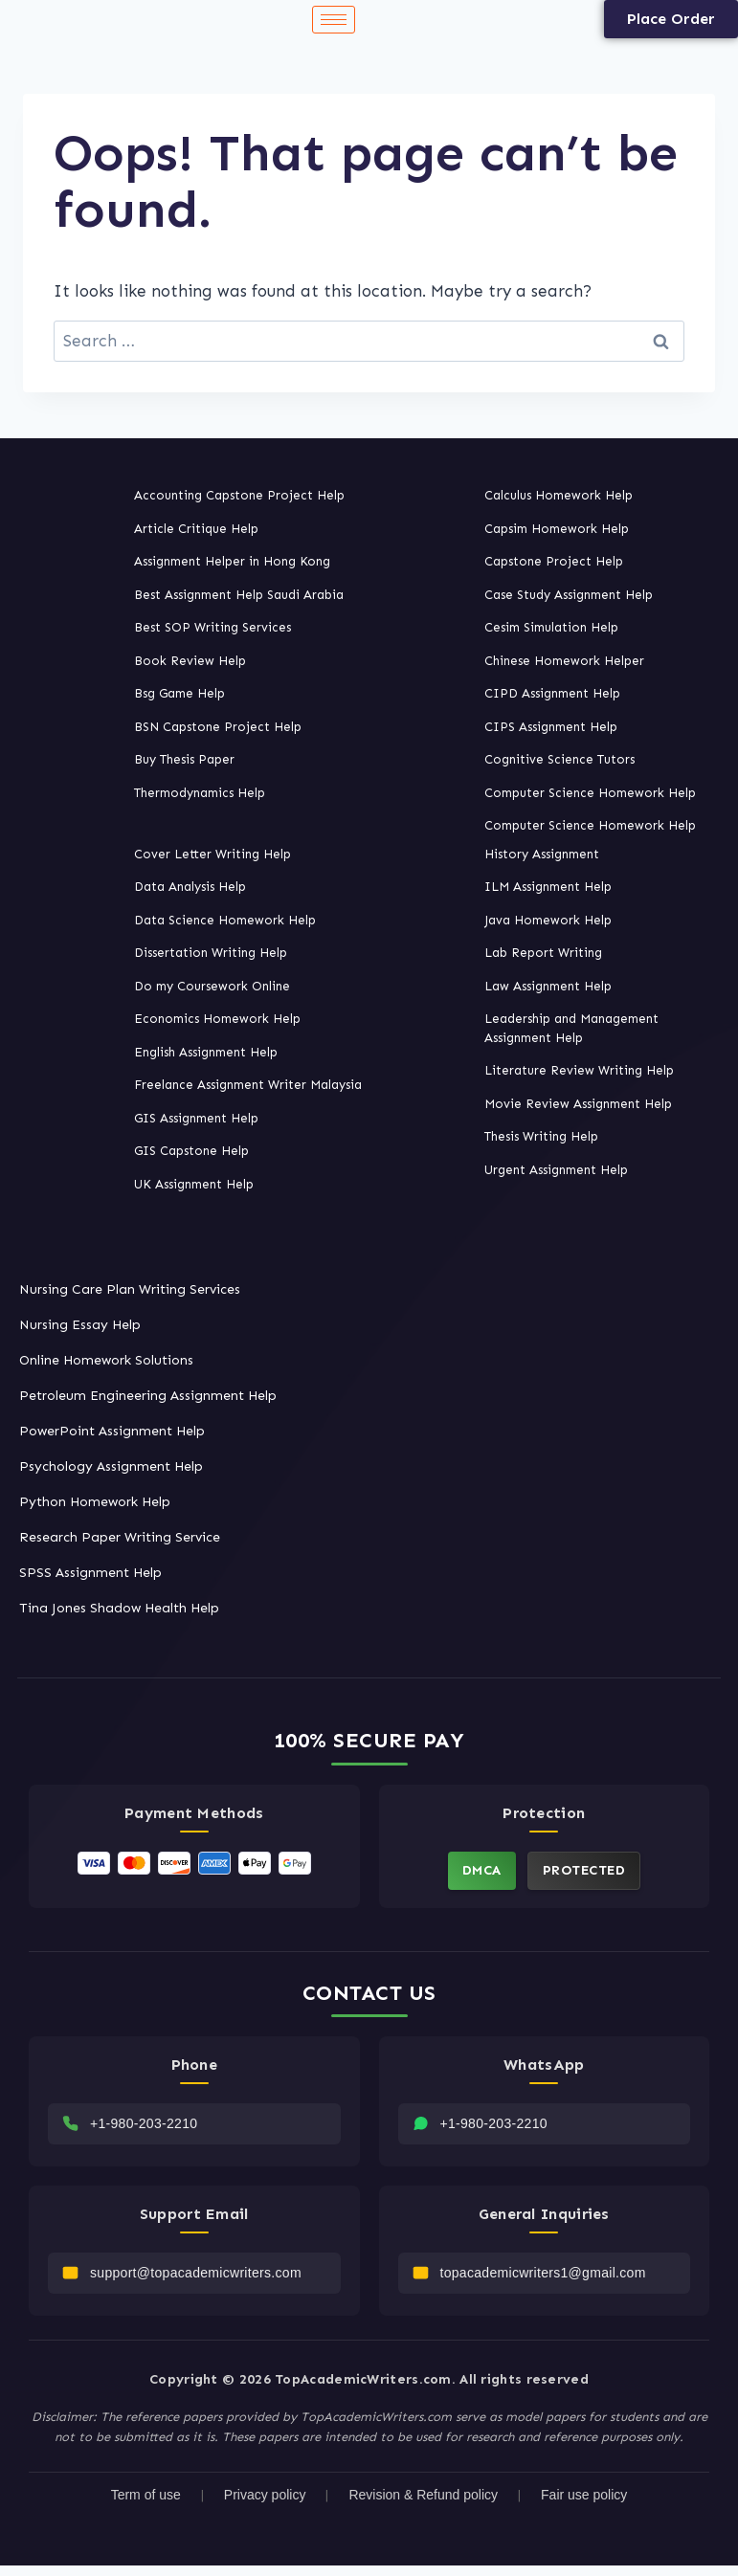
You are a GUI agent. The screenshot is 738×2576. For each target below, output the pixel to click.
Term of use (146, 2504)
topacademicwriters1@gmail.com (543, 2281)
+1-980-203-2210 (143, 2128)
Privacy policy (265, 2504)
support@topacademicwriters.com (196, 2281)
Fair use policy (584, 2504)
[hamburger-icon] (333, 19)
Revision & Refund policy (423, 2504)
